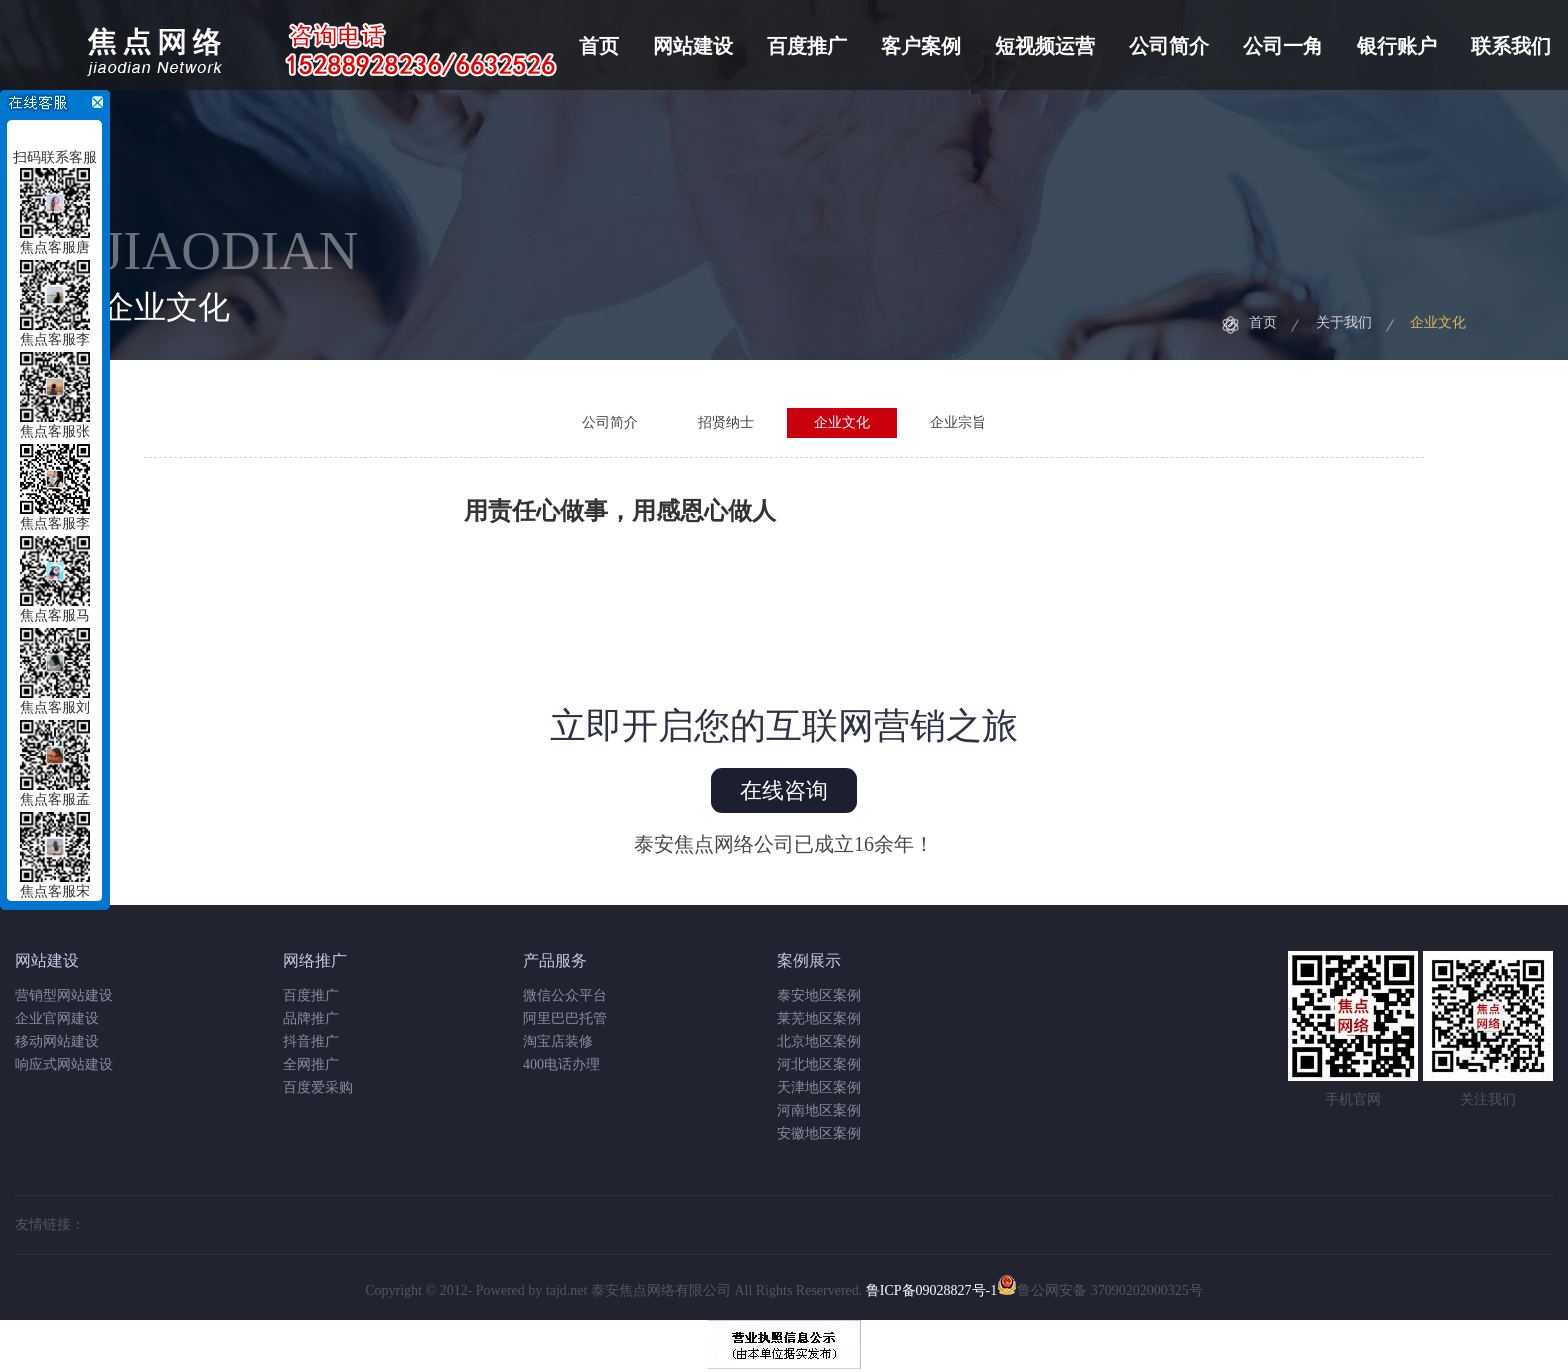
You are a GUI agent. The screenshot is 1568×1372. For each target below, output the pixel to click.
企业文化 (1438, 322)
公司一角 (1283, 46)
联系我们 (1511, 46)
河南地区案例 (819, 1110)
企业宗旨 (958, 422)
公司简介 (1169, 46)
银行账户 (1397, 46)
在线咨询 (784, 790)
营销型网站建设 (64, 995)
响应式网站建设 (64, 1064)
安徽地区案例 (819, 1133)
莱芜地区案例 (819, 1018)
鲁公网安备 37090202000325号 (1100, 1290)
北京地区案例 (819, 1041)
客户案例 (921, 46)
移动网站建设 (57, 1041)
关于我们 (1344, 322)
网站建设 (693, 46)
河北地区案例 (819, 1064)
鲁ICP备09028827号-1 (931, 1290)
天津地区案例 (819, 1087)
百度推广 (807, 46)
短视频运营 (1045, 46)
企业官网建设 (57, 1018)
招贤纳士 (726, 422)
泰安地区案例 (819, 995)
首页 (599, 46)
